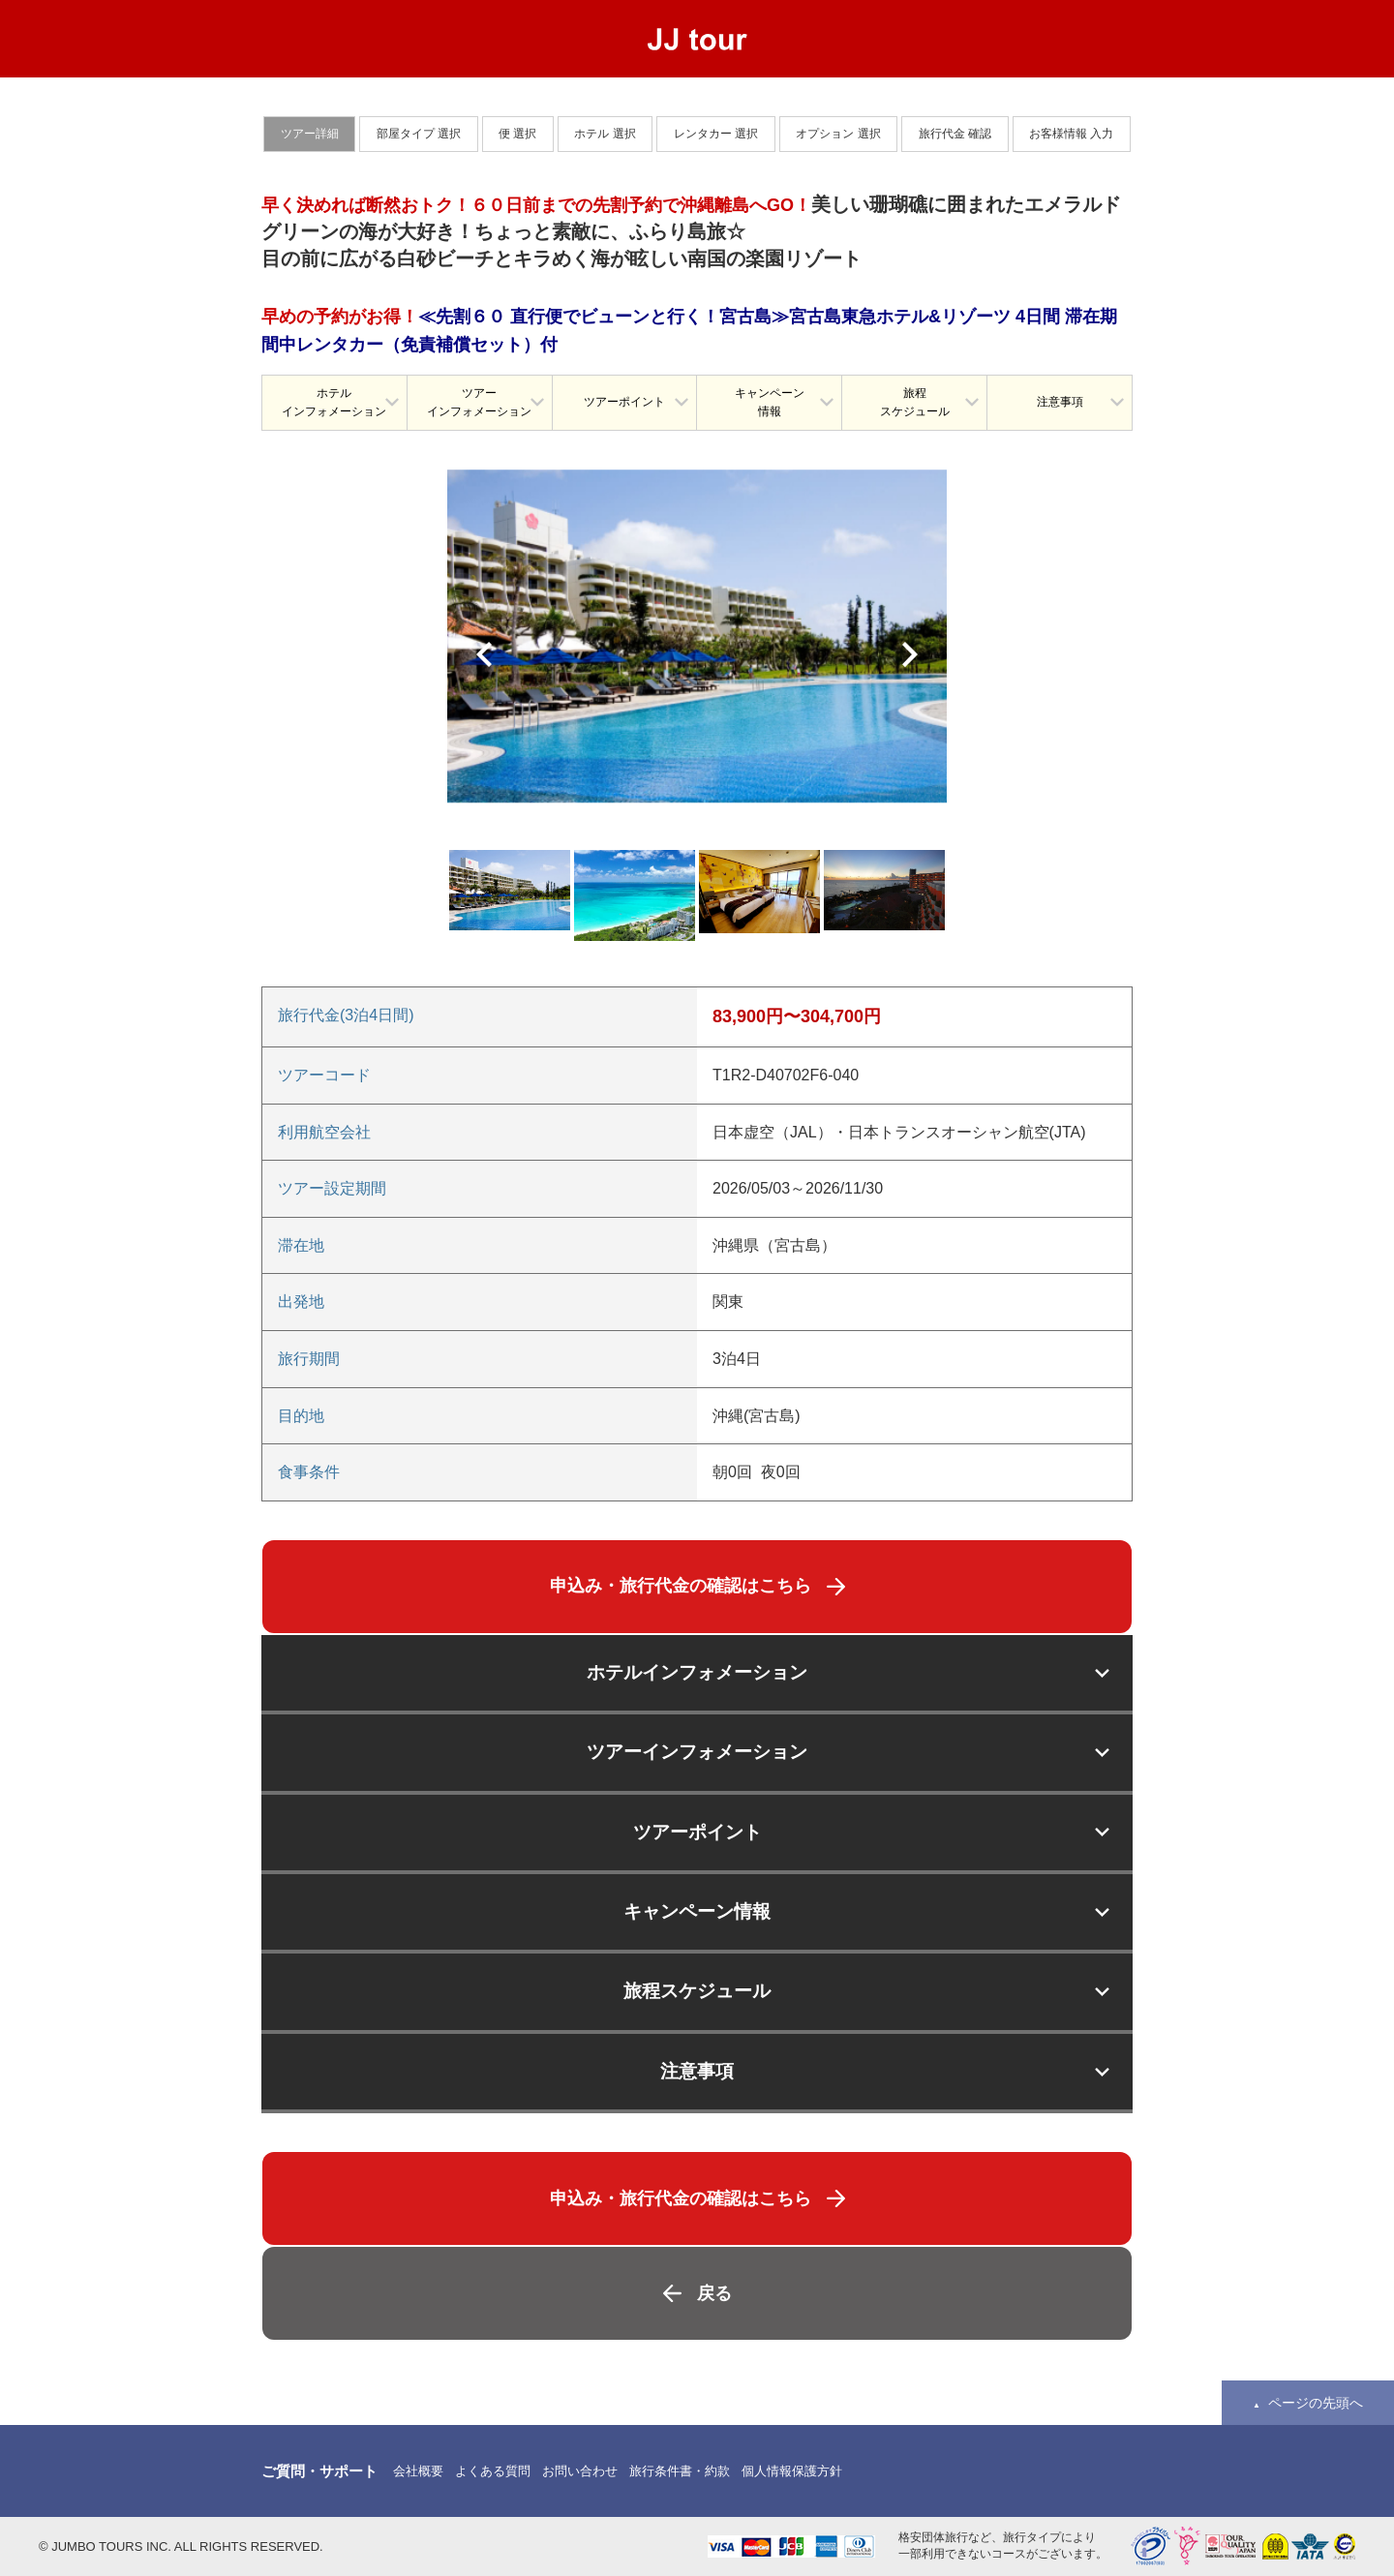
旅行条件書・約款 (679, 2471)
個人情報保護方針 (792, 2471)
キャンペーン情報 (769, 402)
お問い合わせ (580, 2471)
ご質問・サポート (319, 2471)
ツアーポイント (624, 402)
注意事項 (1060, 402)
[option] (697, 636)
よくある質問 (492, 2471)
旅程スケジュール (915, 402)
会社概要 (418, 2471)
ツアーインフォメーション (479, 402)
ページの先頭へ (1315, 2402)
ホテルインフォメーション (334, 402)
